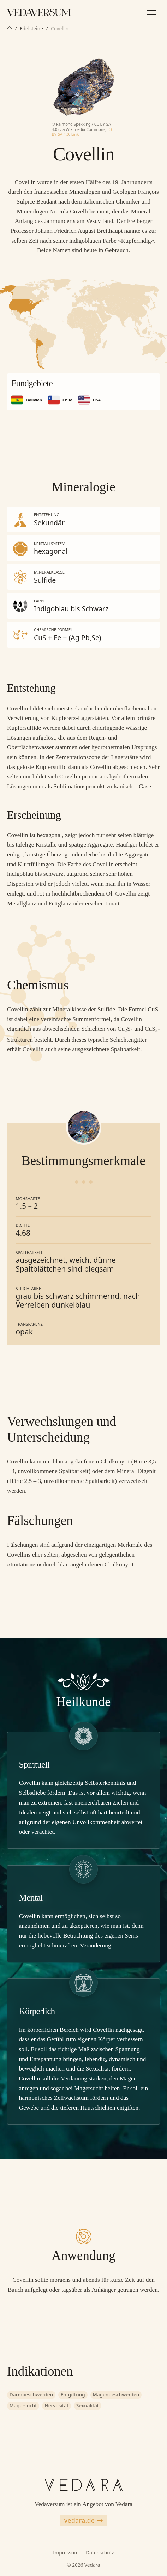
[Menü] (151, 12)
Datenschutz (100, 2552)
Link (75, 134)
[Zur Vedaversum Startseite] (39, 12)
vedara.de (83, 2520)
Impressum (66, 2552)
